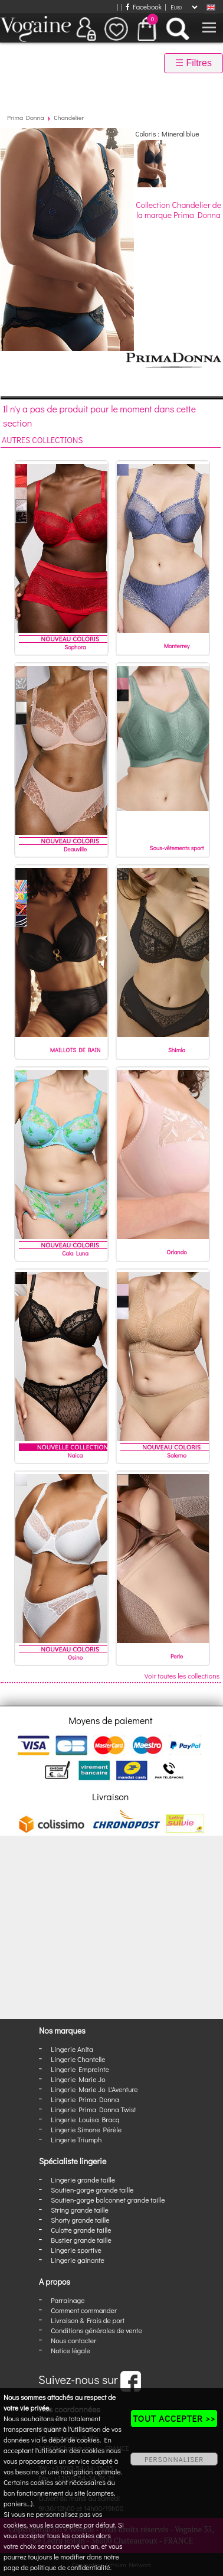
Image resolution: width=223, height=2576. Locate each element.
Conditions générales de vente (96, 2330)
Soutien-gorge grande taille (92, 2189)
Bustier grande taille (81, 2240)
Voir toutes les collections (182, 1675)
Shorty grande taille (80, 2219)
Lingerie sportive (76, 2250)
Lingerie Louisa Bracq (85, 2119)
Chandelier (69, 117)
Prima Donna (25, 117)
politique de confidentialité (70, 2567)
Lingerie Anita (72, 2049)
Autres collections (42, 439)
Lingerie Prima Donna (85, 2099)
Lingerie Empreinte (80, 2069)
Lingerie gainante (77, 2260)
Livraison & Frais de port (87, 2320)
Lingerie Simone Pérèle (86, 2129)
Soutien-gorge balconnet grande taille (108, 2199)
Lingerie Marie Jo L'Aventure (94, 2089)
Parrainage (67, 2300)
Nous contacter (73, 2340)
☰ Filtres (193, 63)
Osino (75, 1657)
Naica (75, 1455)
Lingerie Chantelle (78, 2059)
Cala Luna (75, 1253)
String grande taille (80, 2209)
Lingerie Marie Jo (78, 2079)
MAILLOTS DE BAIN (75, 1050)
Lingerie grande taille (83, 2179)
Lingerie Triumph (76, 2139)
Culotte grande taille (81, 2230)
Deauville (75, 849)
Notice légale (70, 2350)
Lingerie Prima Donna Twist (93, 2109)
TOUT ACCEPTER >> (174, 2418)
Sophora (75, 647)
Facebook (144, 6)
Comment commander (84, 2310)
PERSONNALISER (174, 2459)
